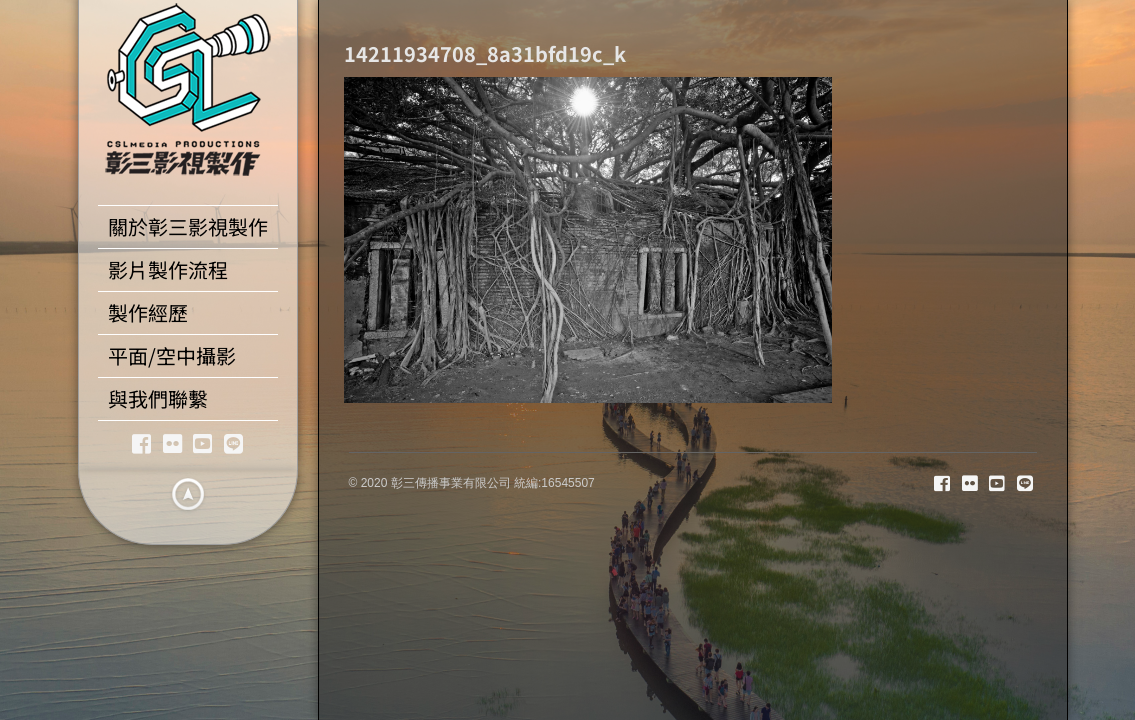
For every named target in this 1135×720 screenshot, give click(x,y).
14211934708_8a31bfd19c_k (485, 53)
